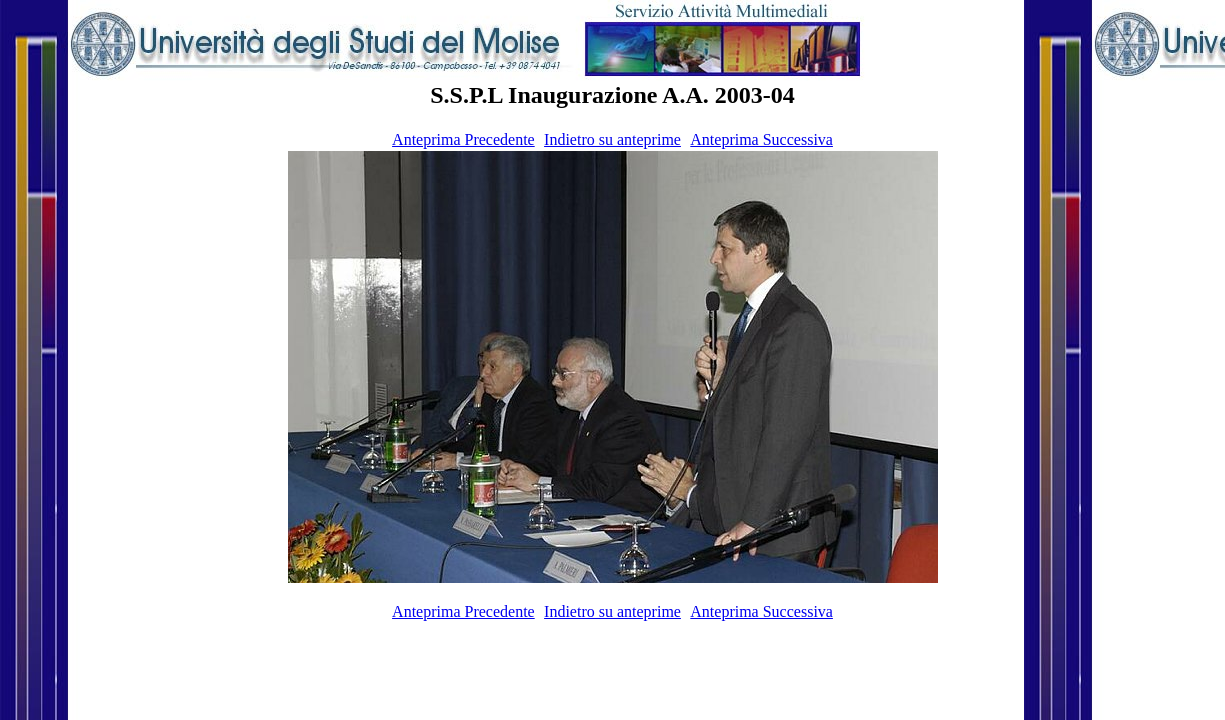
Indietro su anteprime (612, 139)
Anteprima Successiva (761, 139)
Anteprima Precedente (463, 139)
